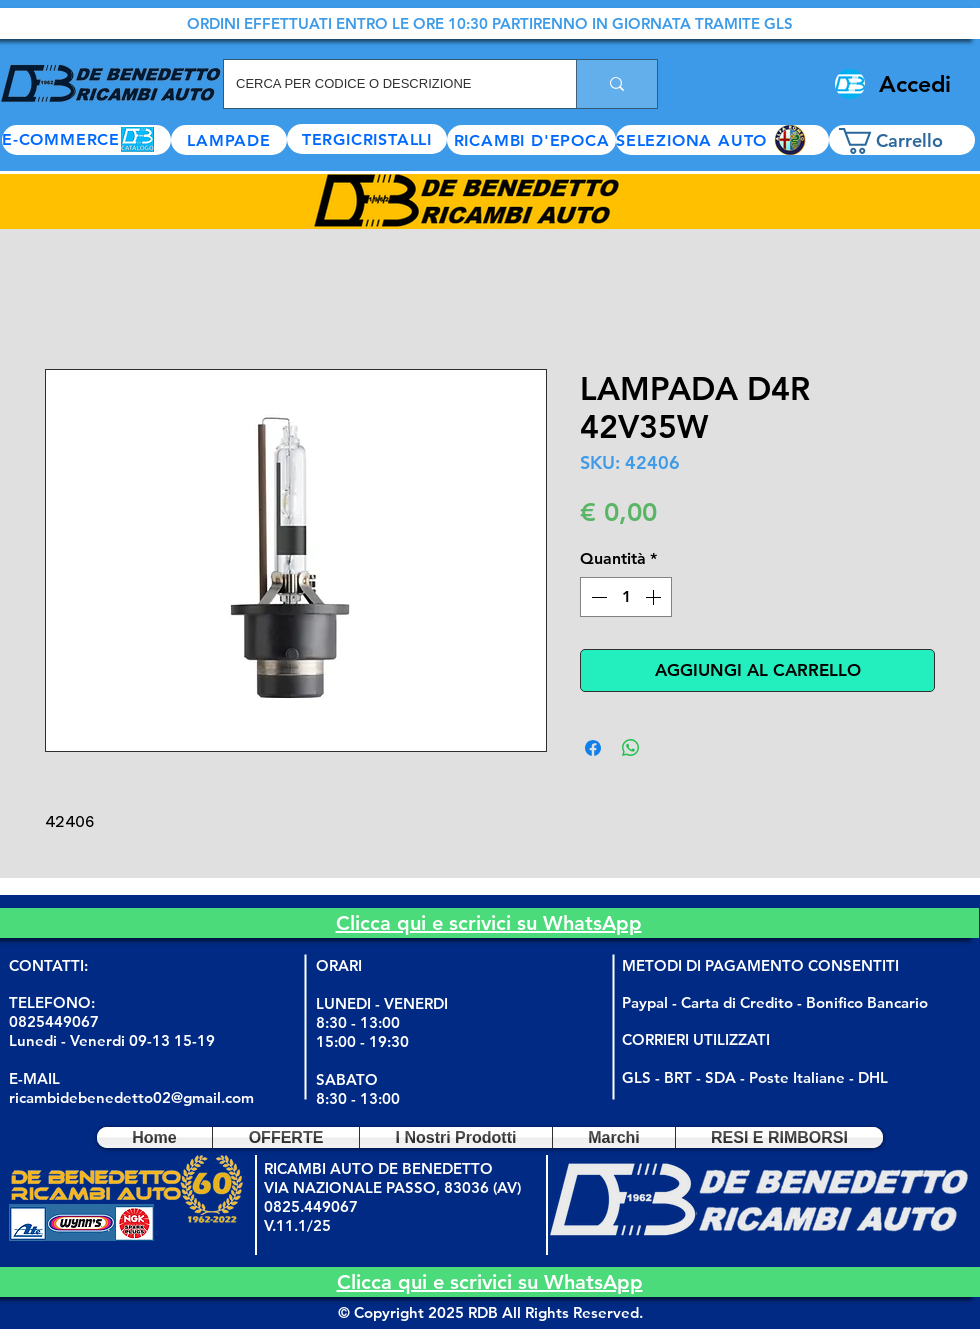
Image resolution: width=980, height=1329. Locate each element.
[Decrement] (597, 597)
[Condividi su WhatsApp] (631, 748)
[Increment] (655, 597)
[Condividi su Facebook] (593, 748)
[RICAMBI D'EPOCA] (531, 140)
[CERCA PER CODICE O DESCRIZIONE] (385, 84)
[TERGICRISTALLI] (367, 139)
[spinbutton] (626, 597)
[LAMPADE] (229, 140)
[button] (722, 140)
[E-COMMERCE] (86, 140)
